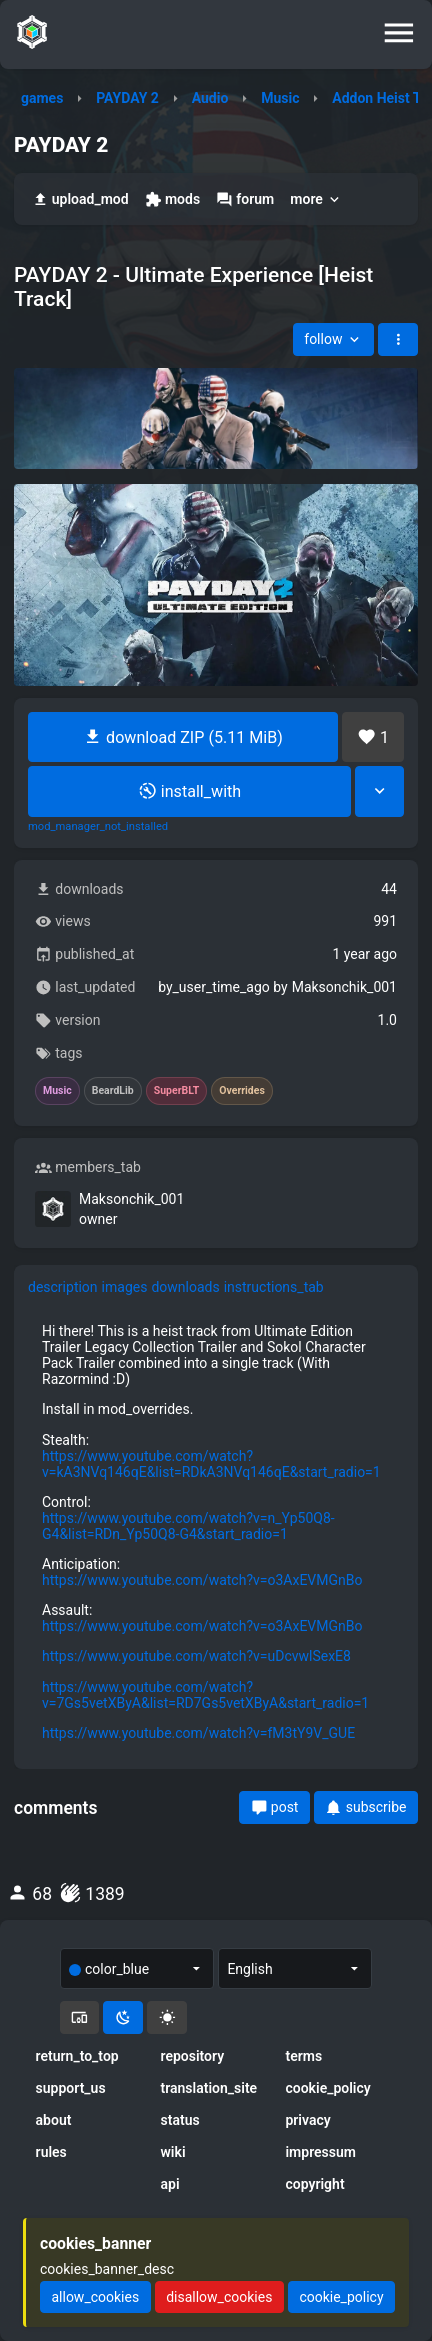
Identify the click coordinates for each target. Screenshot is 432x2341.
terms (303, 2056)
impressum (320, 2152)
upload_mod (80, 199)
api (170, 2184)
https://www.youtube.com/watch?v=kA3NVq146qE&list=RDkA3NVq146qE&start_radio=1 (211, 1464)
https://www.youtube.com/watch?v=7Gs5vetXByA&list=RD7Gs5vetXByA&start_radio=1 (205, 1695)
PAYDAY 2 (127, 98)
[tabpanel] (216, 1532)
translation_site (209, 2088)
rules (51, 2152)
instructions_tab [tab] (274, 1287)
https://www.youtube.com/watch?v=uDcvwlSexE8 (196, 1656)
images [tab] (125, 1287)
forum (245, 199)
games (42, 98)
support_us (71, 2088)
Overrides (242, 1091)
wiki (173, 2152)
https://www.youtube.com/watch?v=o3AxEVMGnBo (202, 1580)
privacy (307, 2120)
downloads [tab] (185, 1287)
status (180, 2120)
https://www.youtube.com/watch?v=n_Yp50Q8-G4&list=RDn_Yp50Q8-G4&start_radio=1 (188, 1526)
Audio (210, 98)
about (54, 2120)
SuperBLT (177, 1091)
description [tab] (63, 1287)
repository (193, 2056)
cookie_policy (327, 2088)
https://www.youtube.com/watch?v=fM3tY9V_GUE (198, 1733)
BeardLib (113, 1091)
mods (172, 199)
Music (280, 98)
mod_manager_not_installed (98, 827)
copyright (314, 2184)
